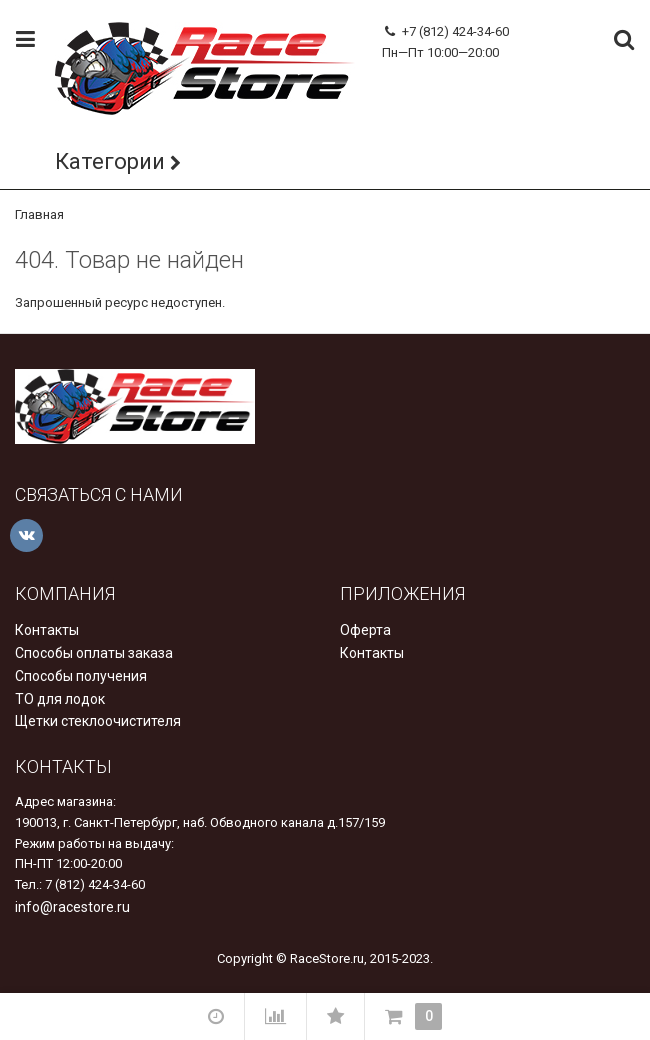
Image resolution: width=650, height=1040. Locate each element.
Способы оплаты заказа (94, 653)
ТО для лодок (60, 699)
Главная (39, 214)
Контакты (47, 630)
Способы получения (81, 676)
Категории (110, 161)
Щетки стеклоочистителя (98, 721)
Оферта (365, 630)
